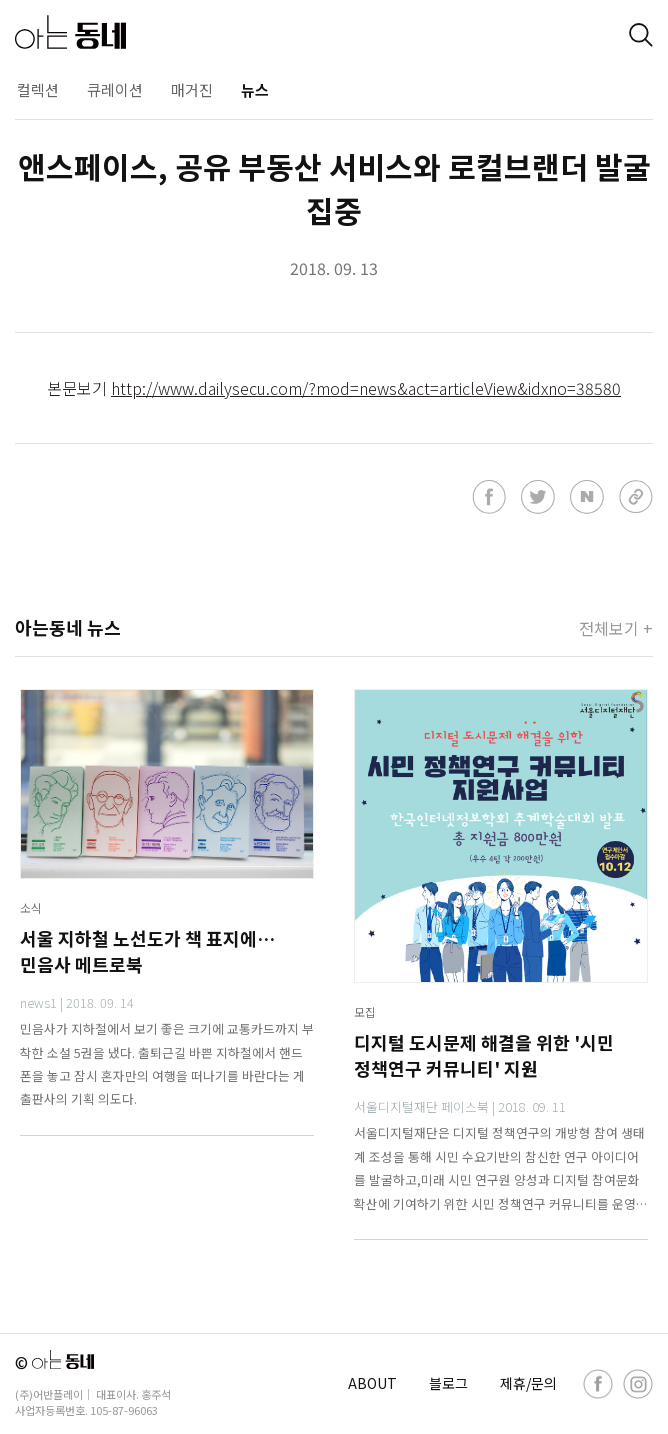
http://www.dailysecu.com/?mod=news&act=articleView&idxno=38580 (366, 388)
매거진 (192, 89)
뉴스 (255, 89)
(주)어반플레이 (49, 1394)
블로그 (448, 1383)
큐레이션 (115, 89)
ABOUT (372, 1383)
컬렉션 (38, 89)
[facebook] (598, 1384)
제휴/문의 (528, 1383)
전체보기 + (616, 628)
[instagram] (638, 1384)
